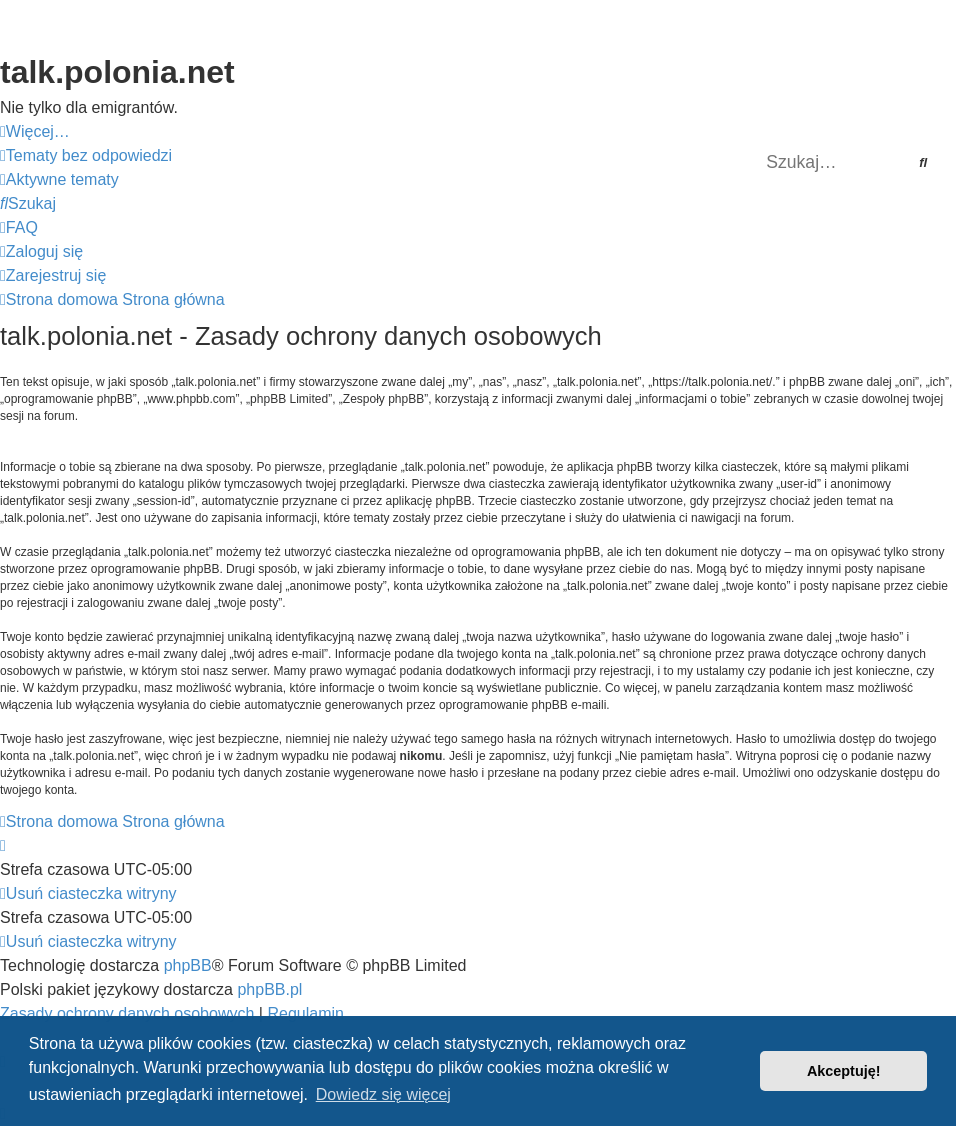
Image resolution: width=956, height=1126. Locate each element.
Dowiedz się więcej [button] (383, 1094)
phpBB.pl (269, 989)
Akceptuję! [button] (844, 1071)
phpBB (188, 965)
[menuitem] (86, 156)
